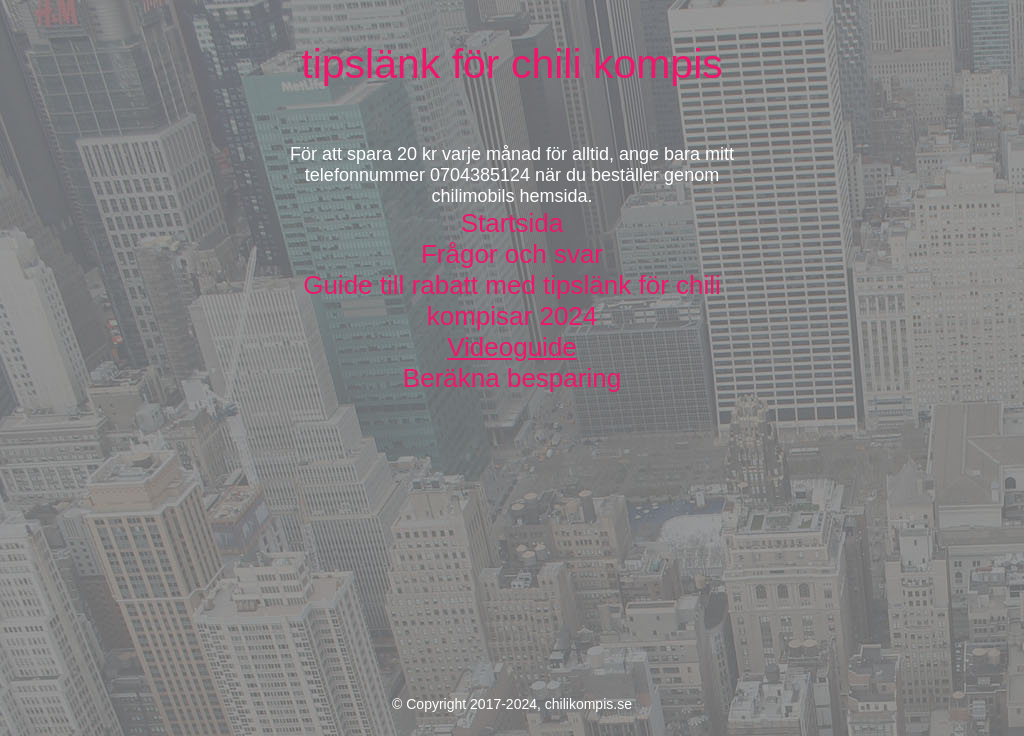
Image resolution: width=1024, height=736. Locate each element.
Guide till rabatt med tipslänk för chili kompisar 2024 (512, 300)
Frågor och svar (512, 254)
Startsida (512, 223)
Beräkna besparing (512, 378)
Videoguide (512, 347)
